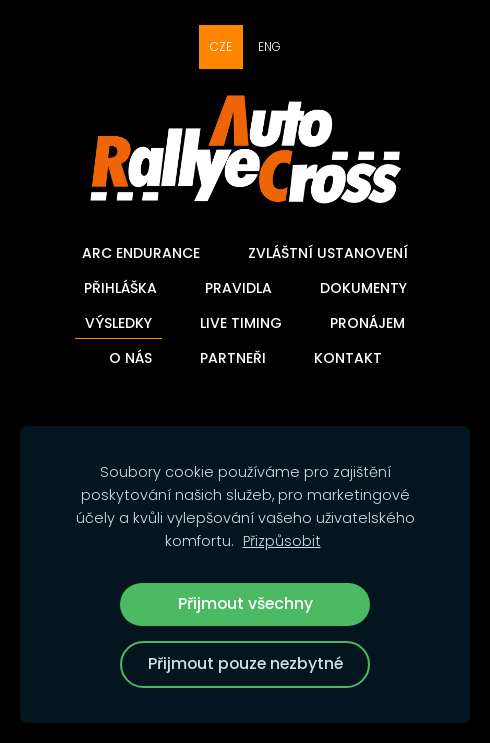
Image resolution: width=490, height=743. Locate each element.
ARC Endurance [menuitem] (141, 253)
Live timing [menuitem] (241, 323)
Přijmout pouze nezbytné (245, 663)
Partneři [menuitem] (233, 358)
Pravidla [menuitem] (238, 288)
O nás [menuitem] (130, 358)
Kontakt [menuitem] (348, 358)
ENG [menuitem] (269, 46)
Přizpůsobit (282, 541)
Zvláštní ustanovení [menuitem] (328, 253)
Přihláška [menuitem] (120, 288)
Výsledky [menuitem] (118, 323)
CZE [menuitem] (221, 46)
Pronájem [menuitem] (367, 323)
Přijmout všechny (245, 603)
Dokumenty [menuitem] (363, 288)
